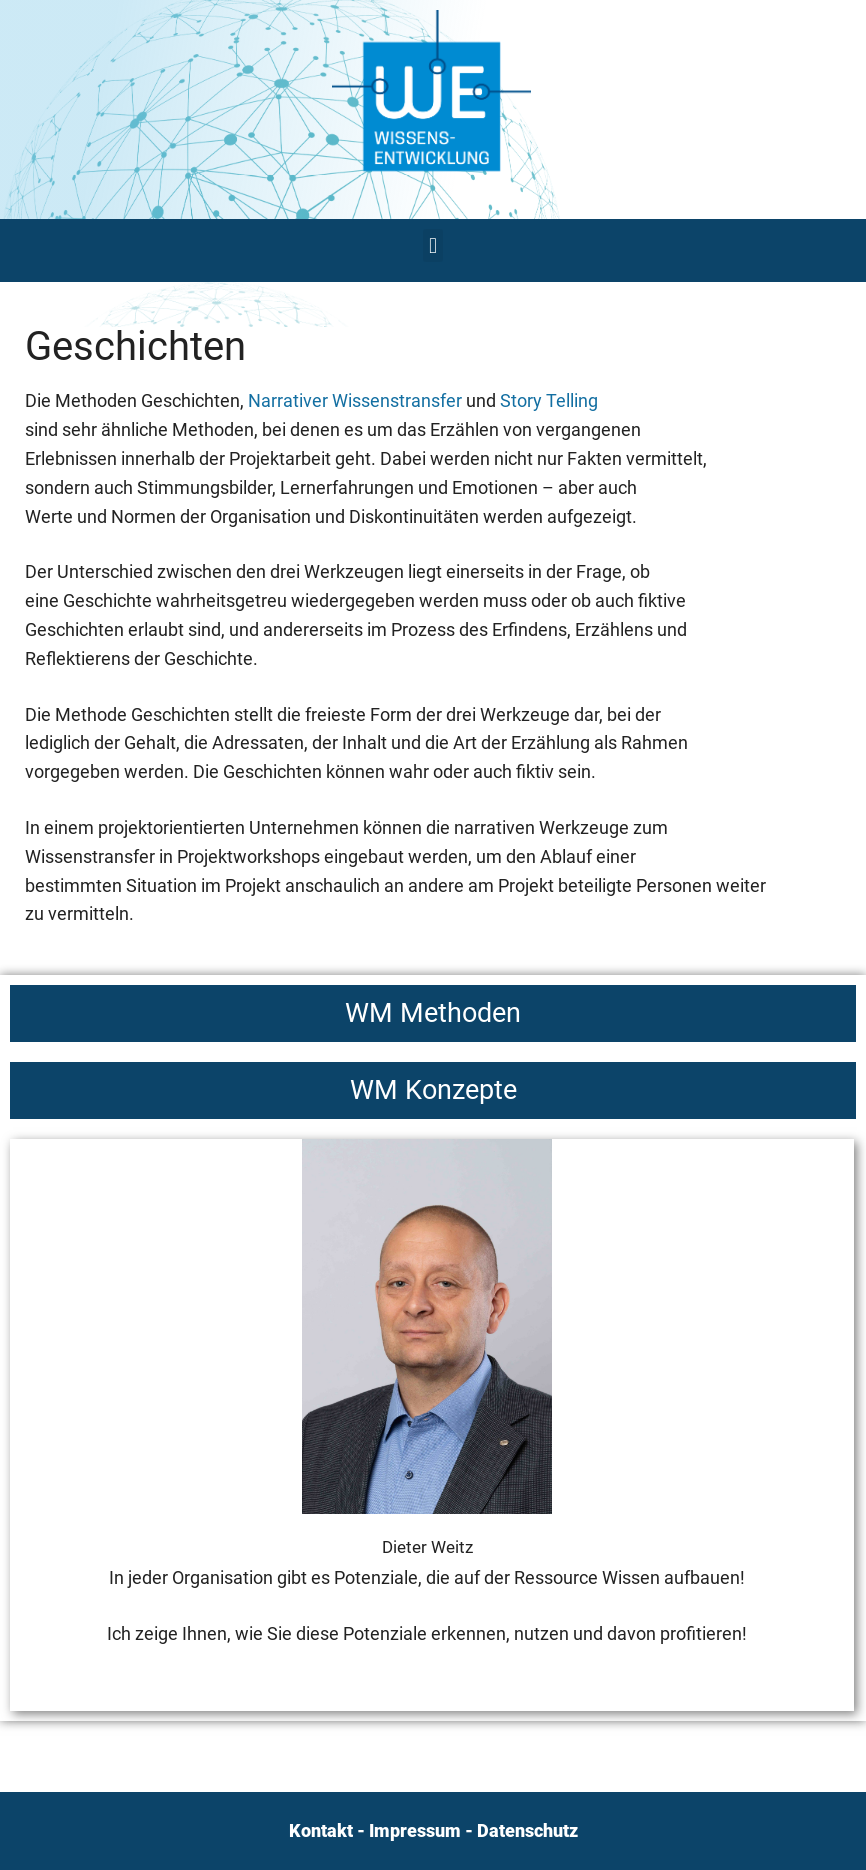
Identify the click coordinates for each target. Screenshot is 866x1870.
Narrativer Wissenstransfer (355, 400)
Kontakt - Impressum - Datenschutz (433, 1830)
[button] (432, 245)
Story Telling (549, 400)
